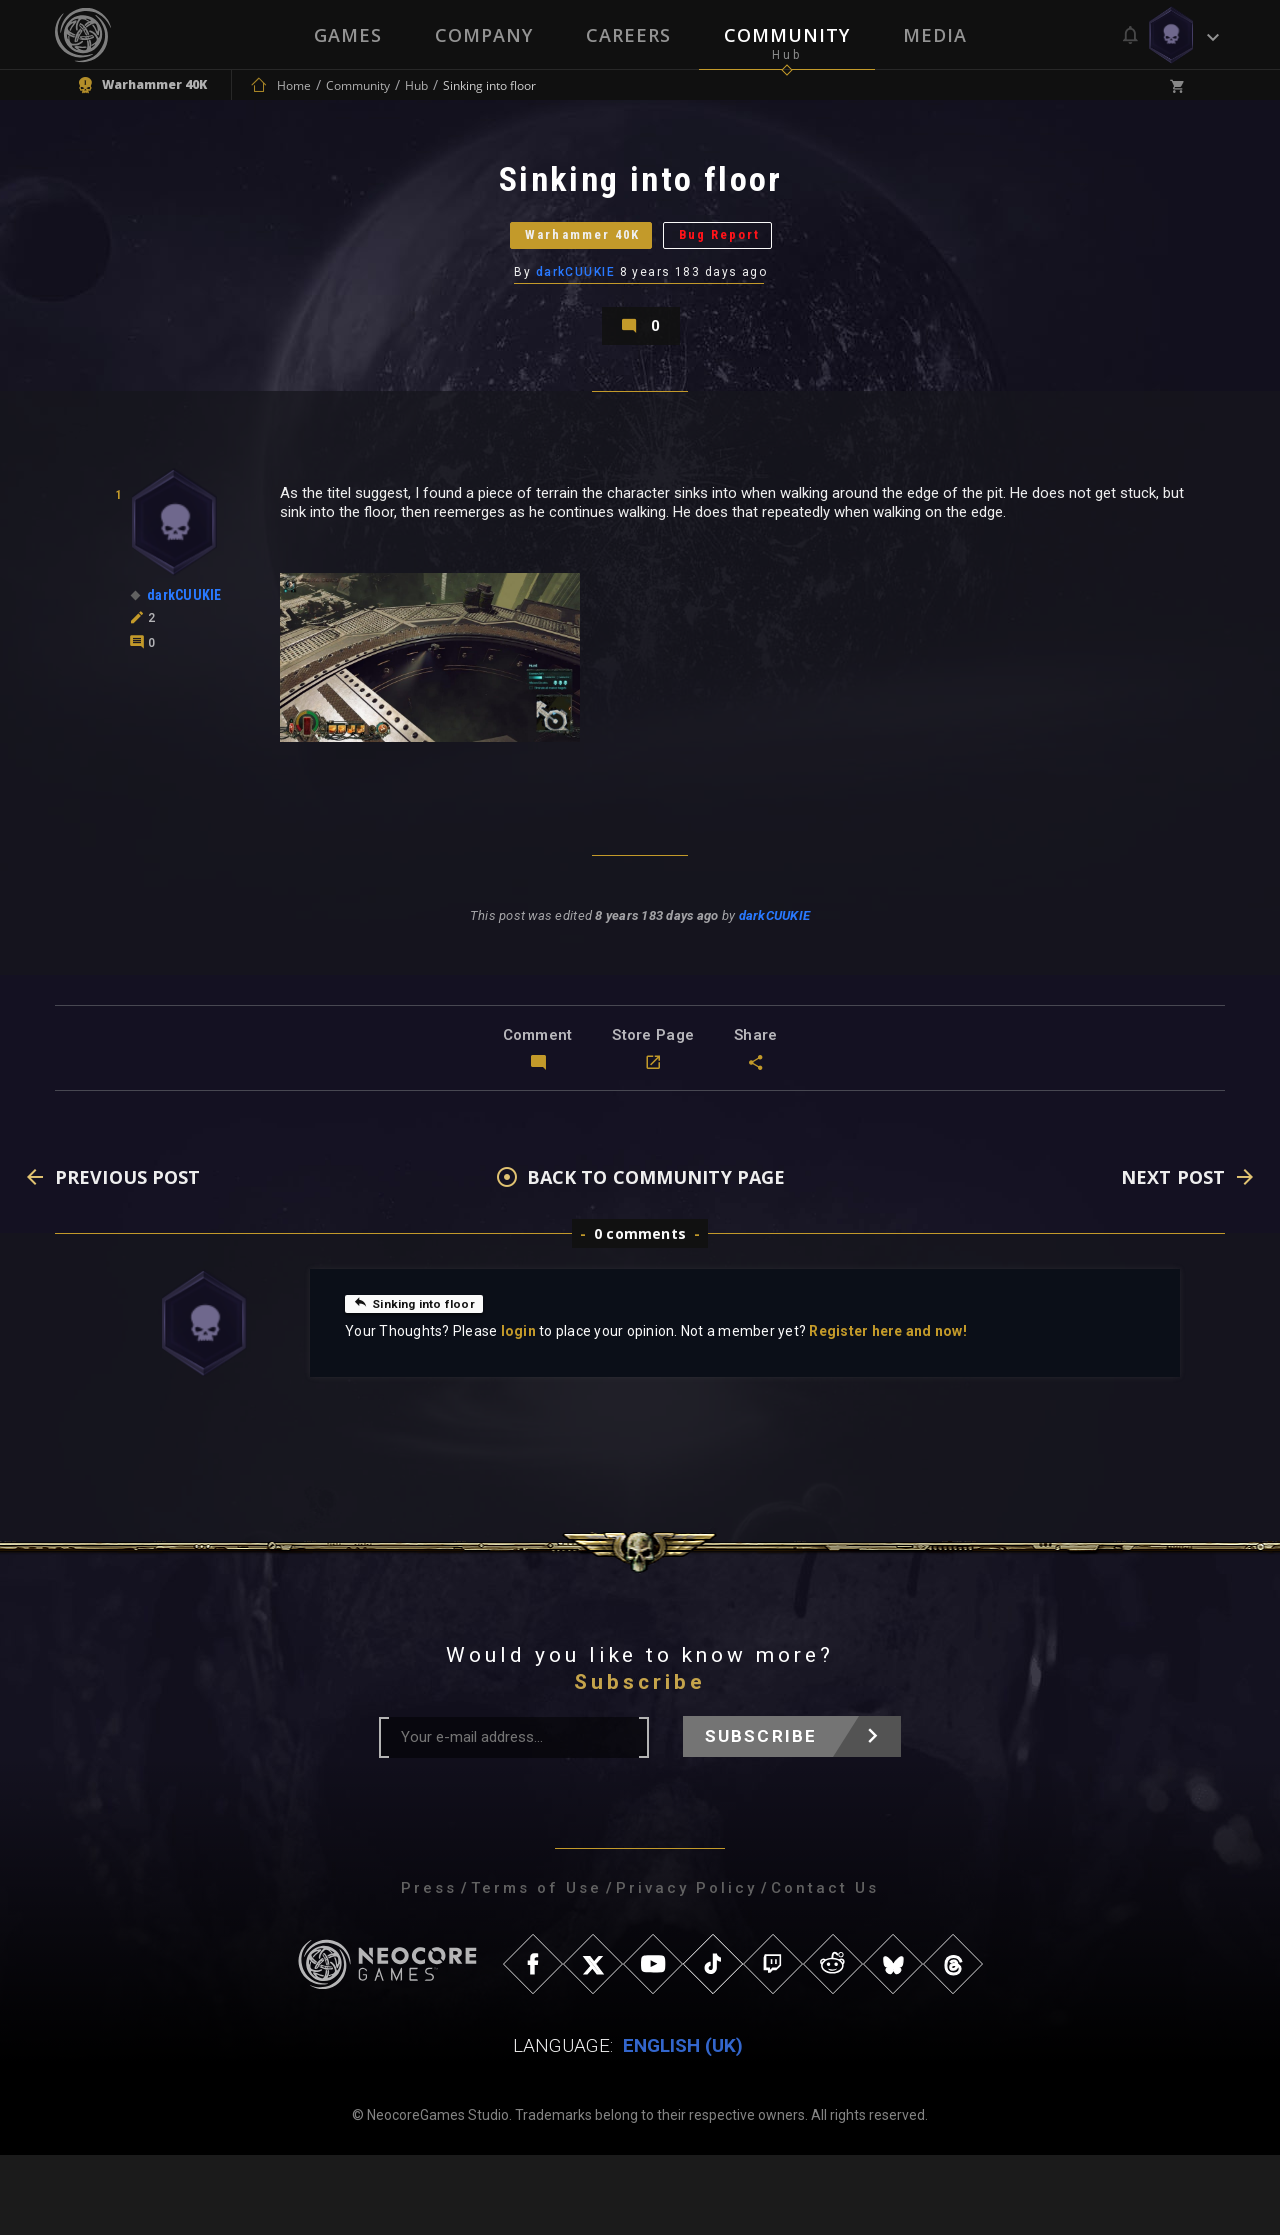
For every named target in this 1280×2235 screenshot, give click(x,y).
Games (346, 35)
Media (937, 35)
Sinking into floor (424, 1383)
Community (788, 35)
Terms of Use (536, 1968)
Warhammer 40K (557, 264)
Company (483, 35)
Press (429, 1968)
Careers (628, 35)
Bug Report (755, 264)
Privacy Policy (686, 1968)
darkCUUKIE (576, 315)
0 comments (640, 1313)
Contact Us (825, 1968)
